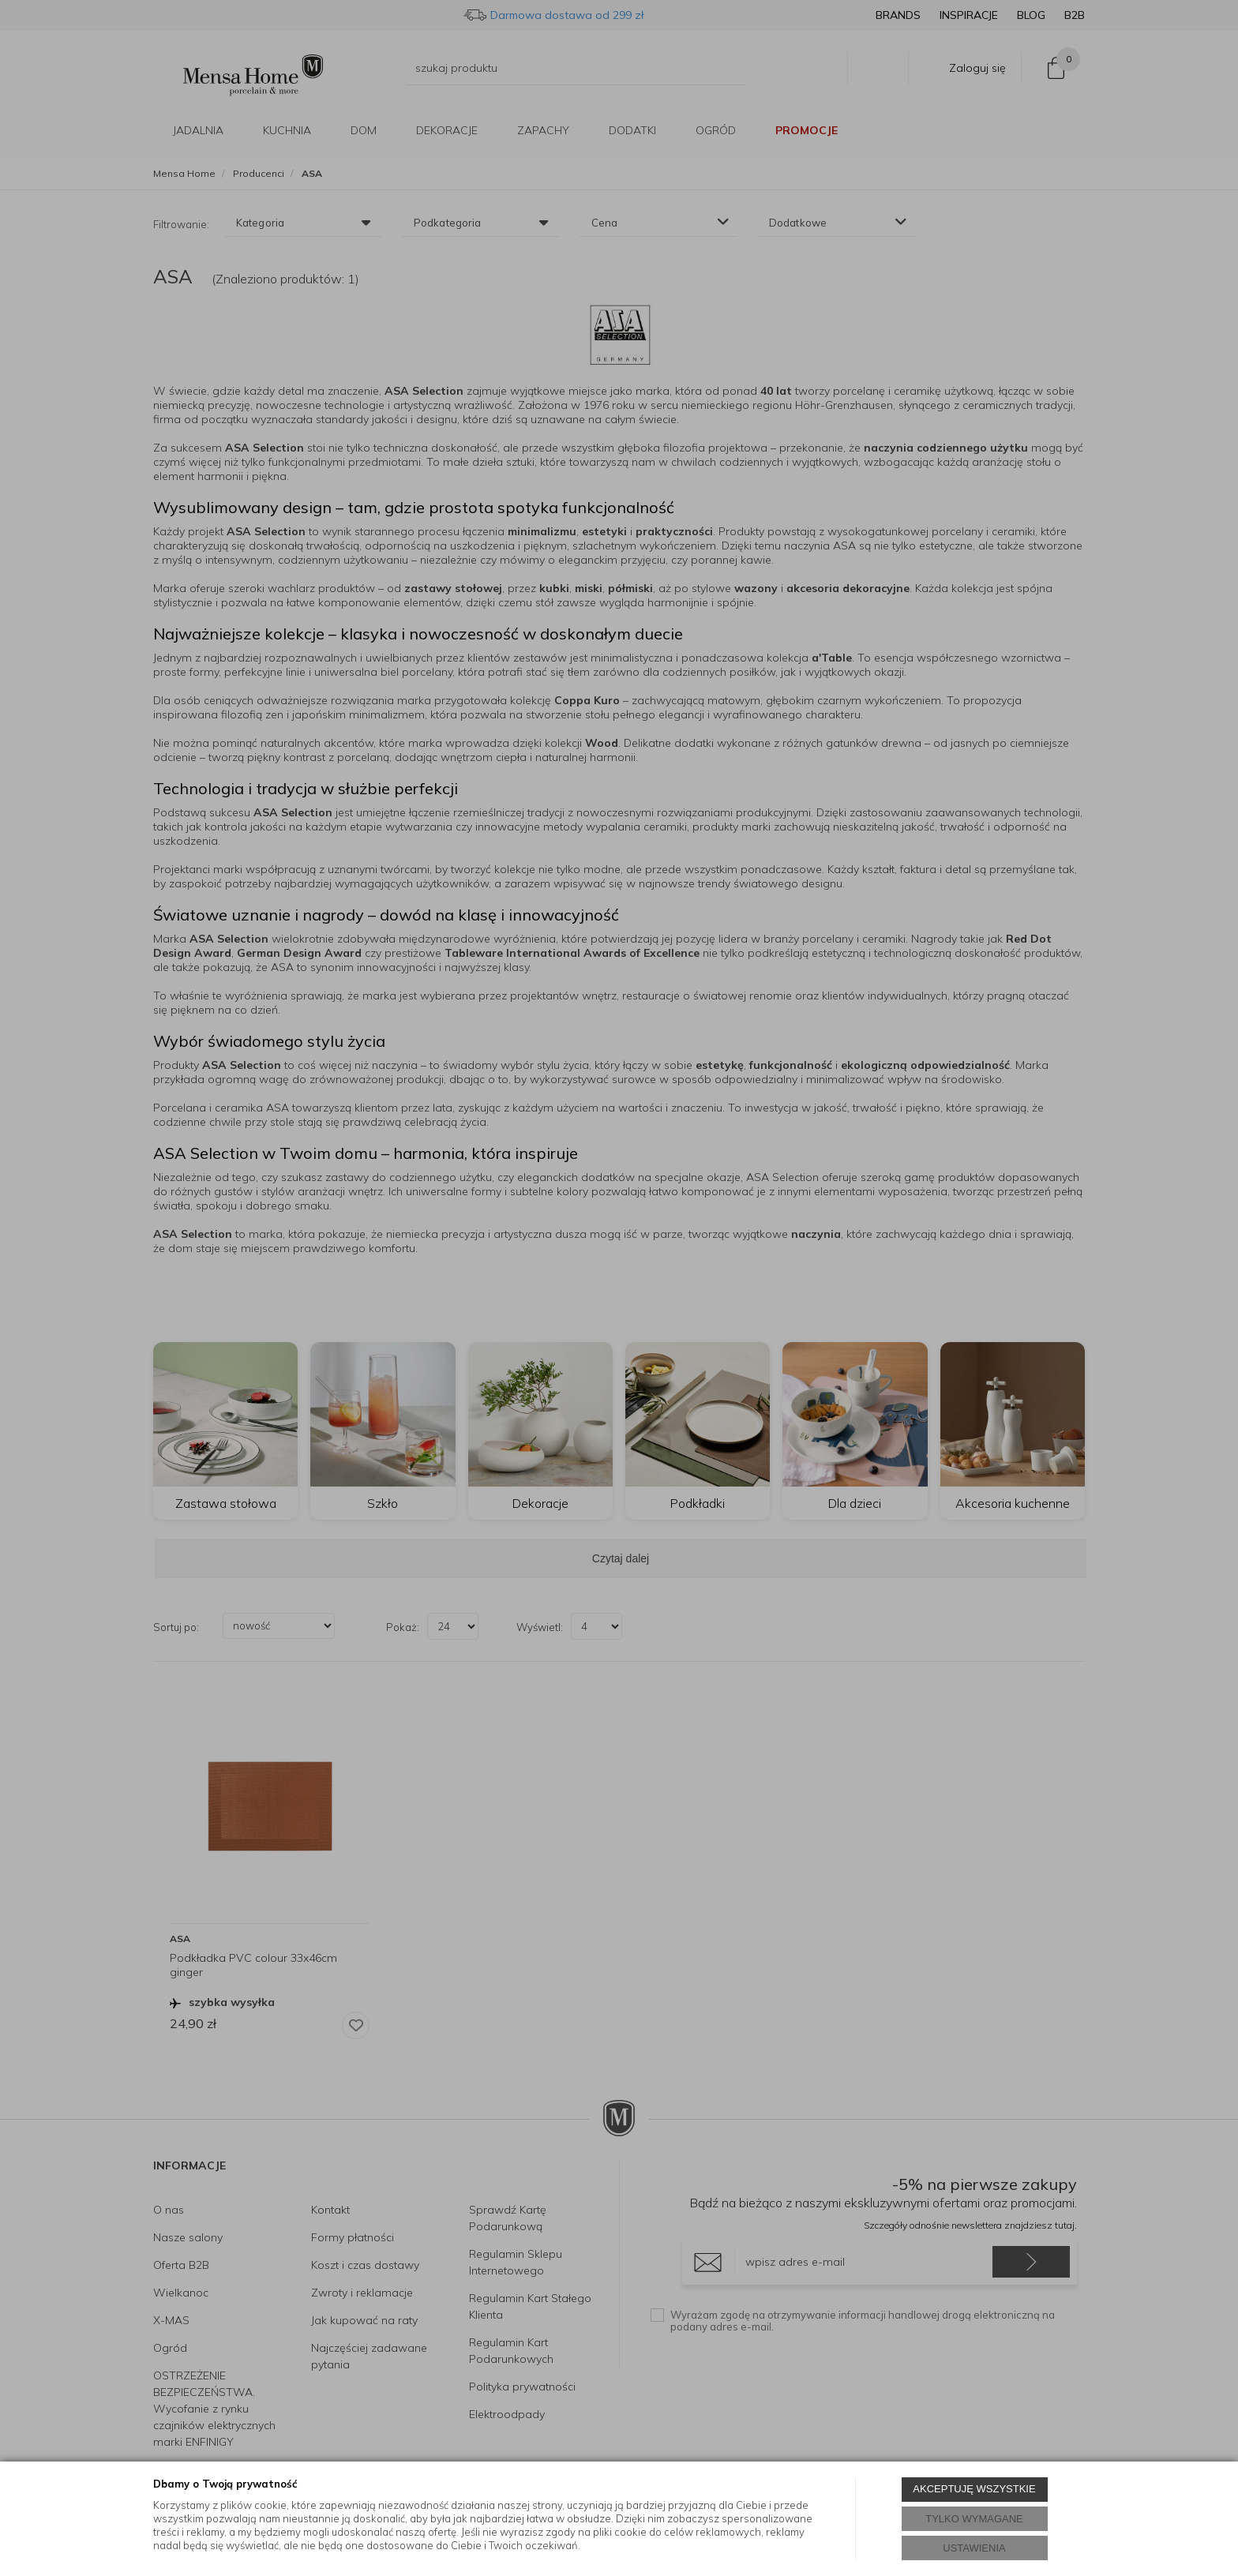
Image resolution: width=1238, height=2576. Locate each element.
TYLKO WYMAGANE (974, 2519)
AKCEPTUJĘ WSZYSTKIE (974, 2489)
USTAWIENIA (974, 2548)
